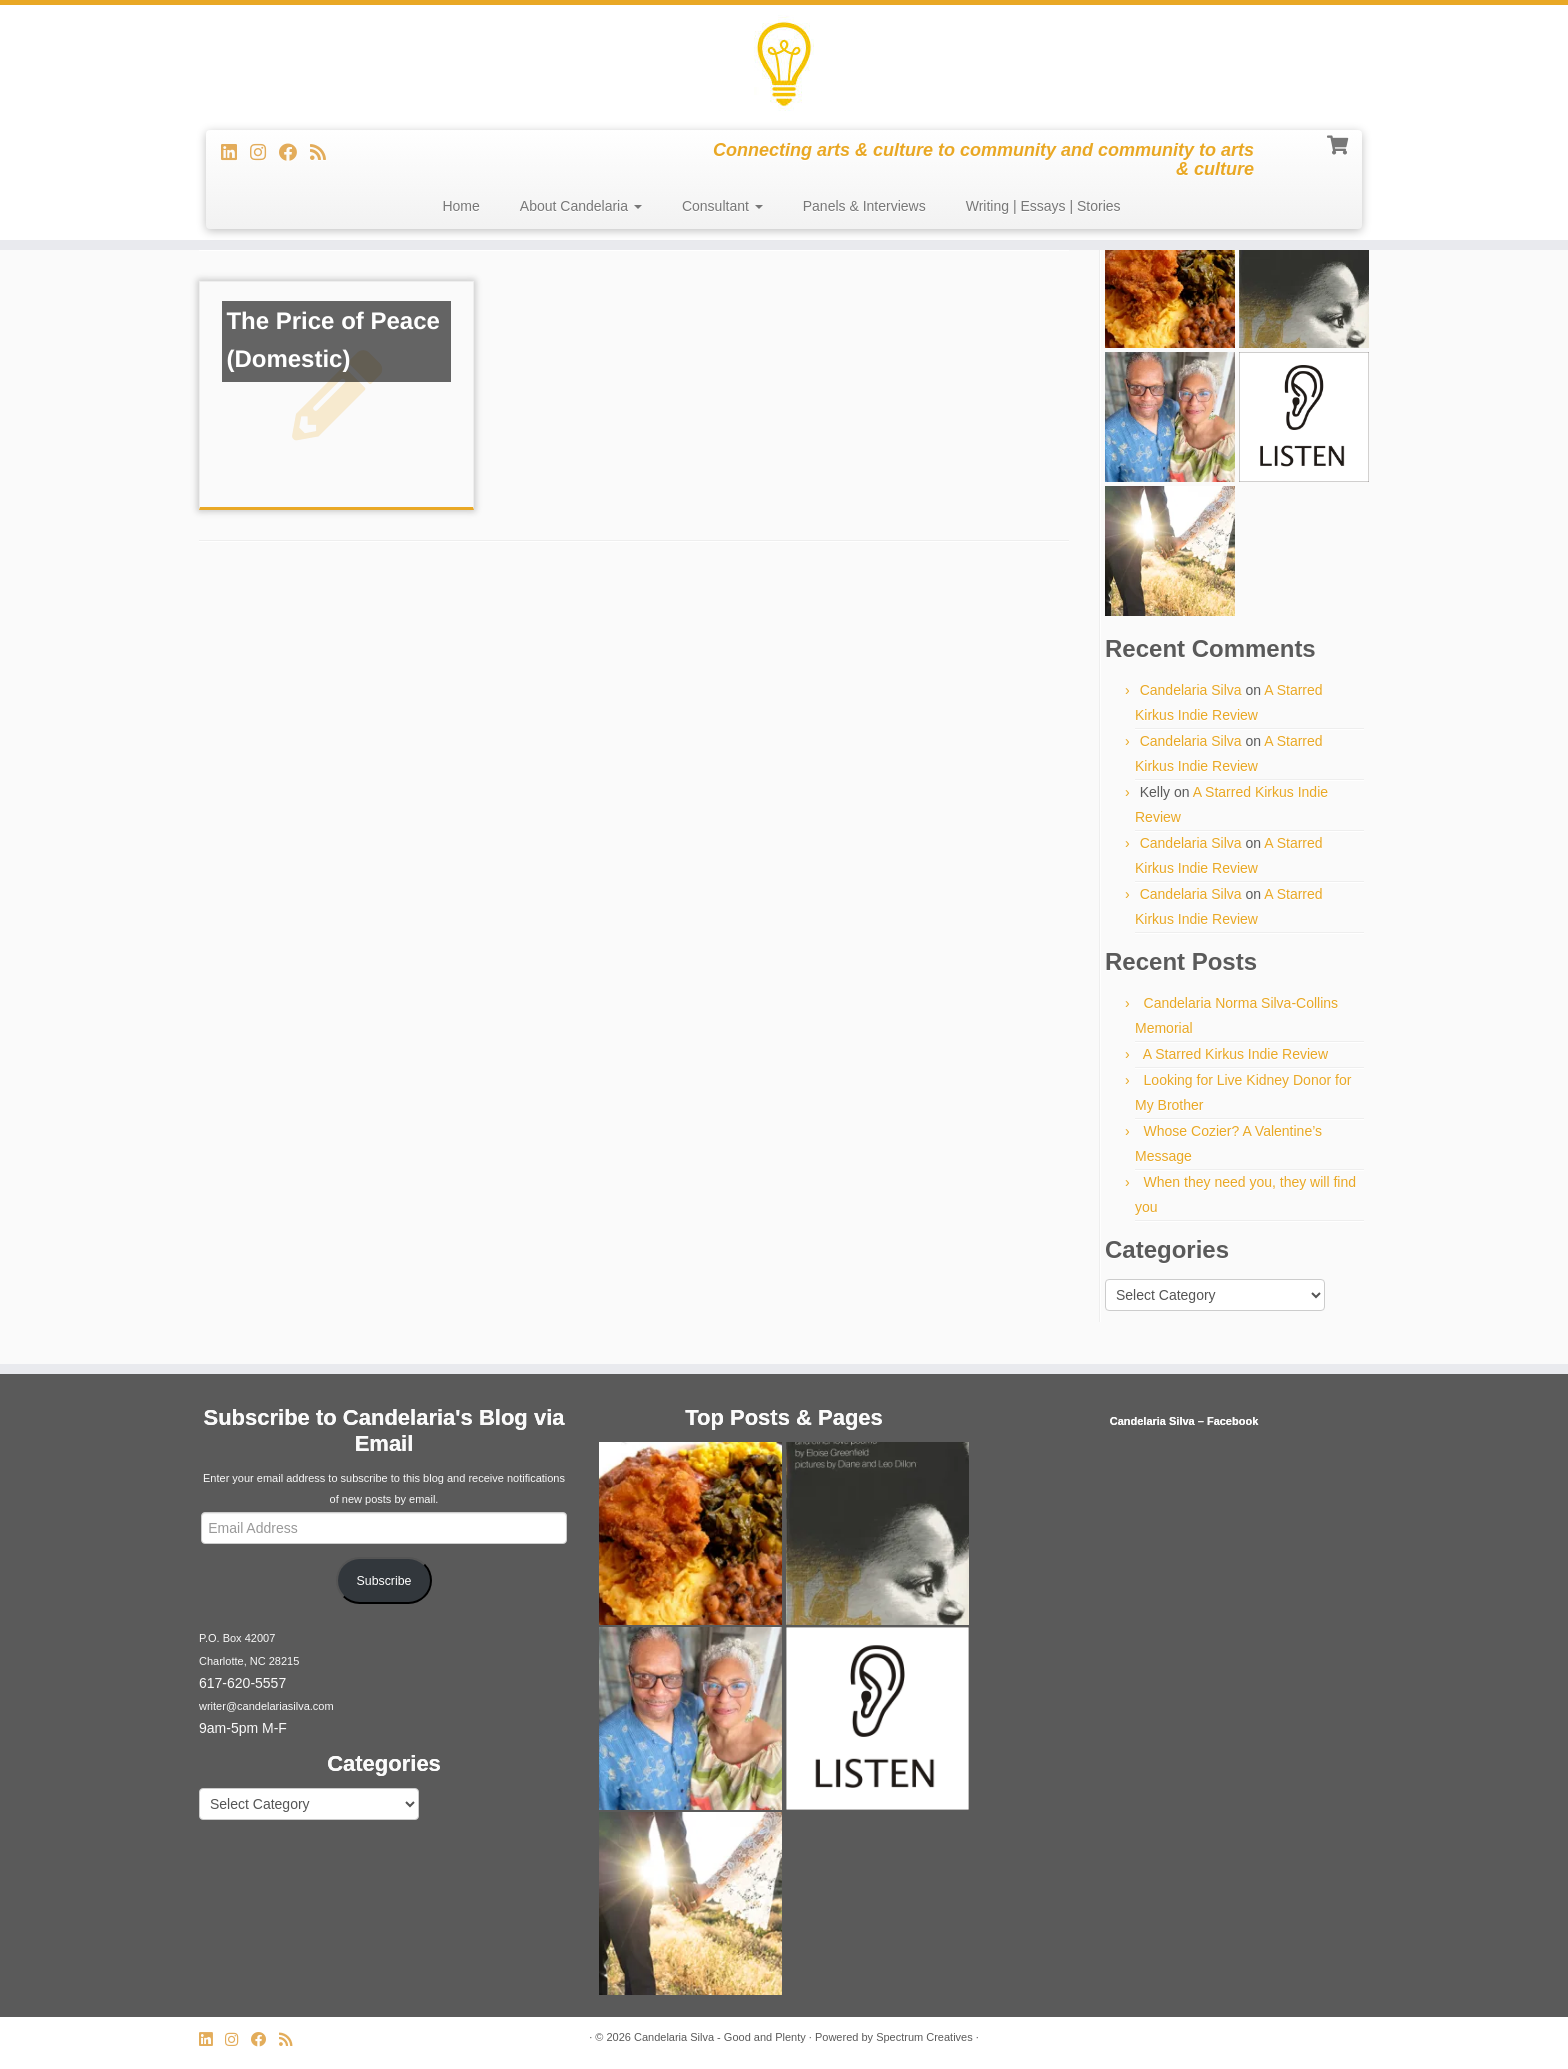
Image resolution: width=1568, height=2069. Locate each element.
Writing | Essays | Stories (1043, 206)
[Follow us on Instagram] (264, 153)
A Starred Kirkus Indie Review (1235, 1054)
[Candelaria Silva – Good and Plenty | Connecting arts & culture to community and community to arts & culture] (784, 65)
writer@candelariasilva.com (266, 1706)
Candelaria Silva (1191, 690)
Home (460, 206)
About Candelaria (581, 206)
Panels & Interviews (864, 206)
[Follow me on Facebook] (294, 153)
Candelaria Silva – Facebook (1184, 1421)
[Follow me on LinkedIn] (235, 153)
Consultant (722, 206)
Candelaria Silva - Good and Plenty (720, 2037)
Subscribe (384, 1581)
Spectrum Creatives (924, 2037)
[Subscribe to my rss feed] (324, 153)
